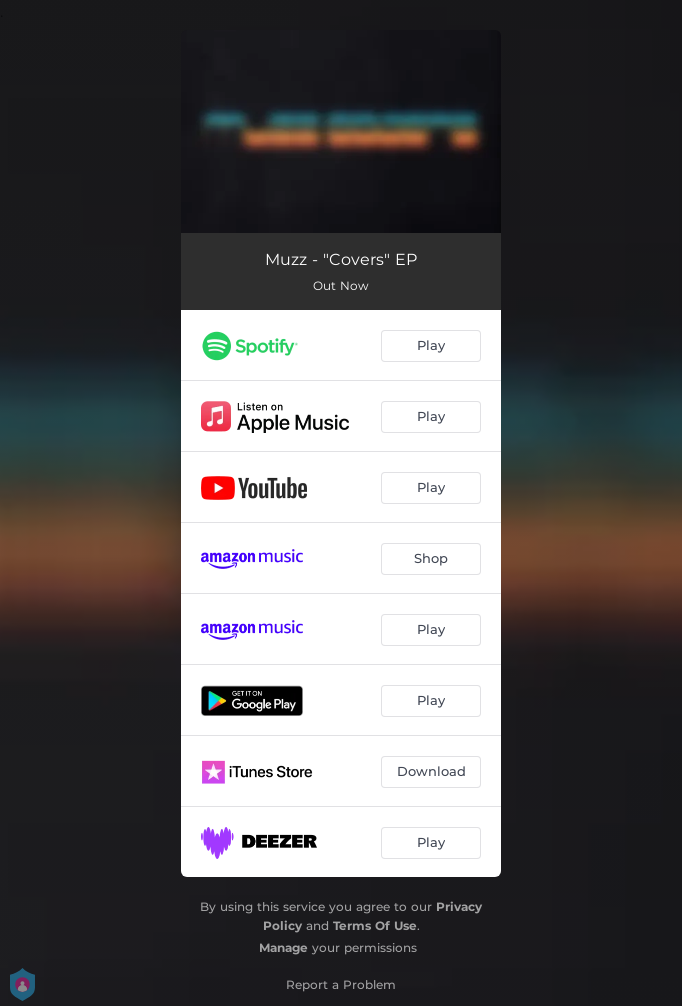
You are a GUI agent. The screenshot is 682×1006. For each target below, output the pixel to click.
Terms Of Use (375, 925)
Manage (283, 947)
